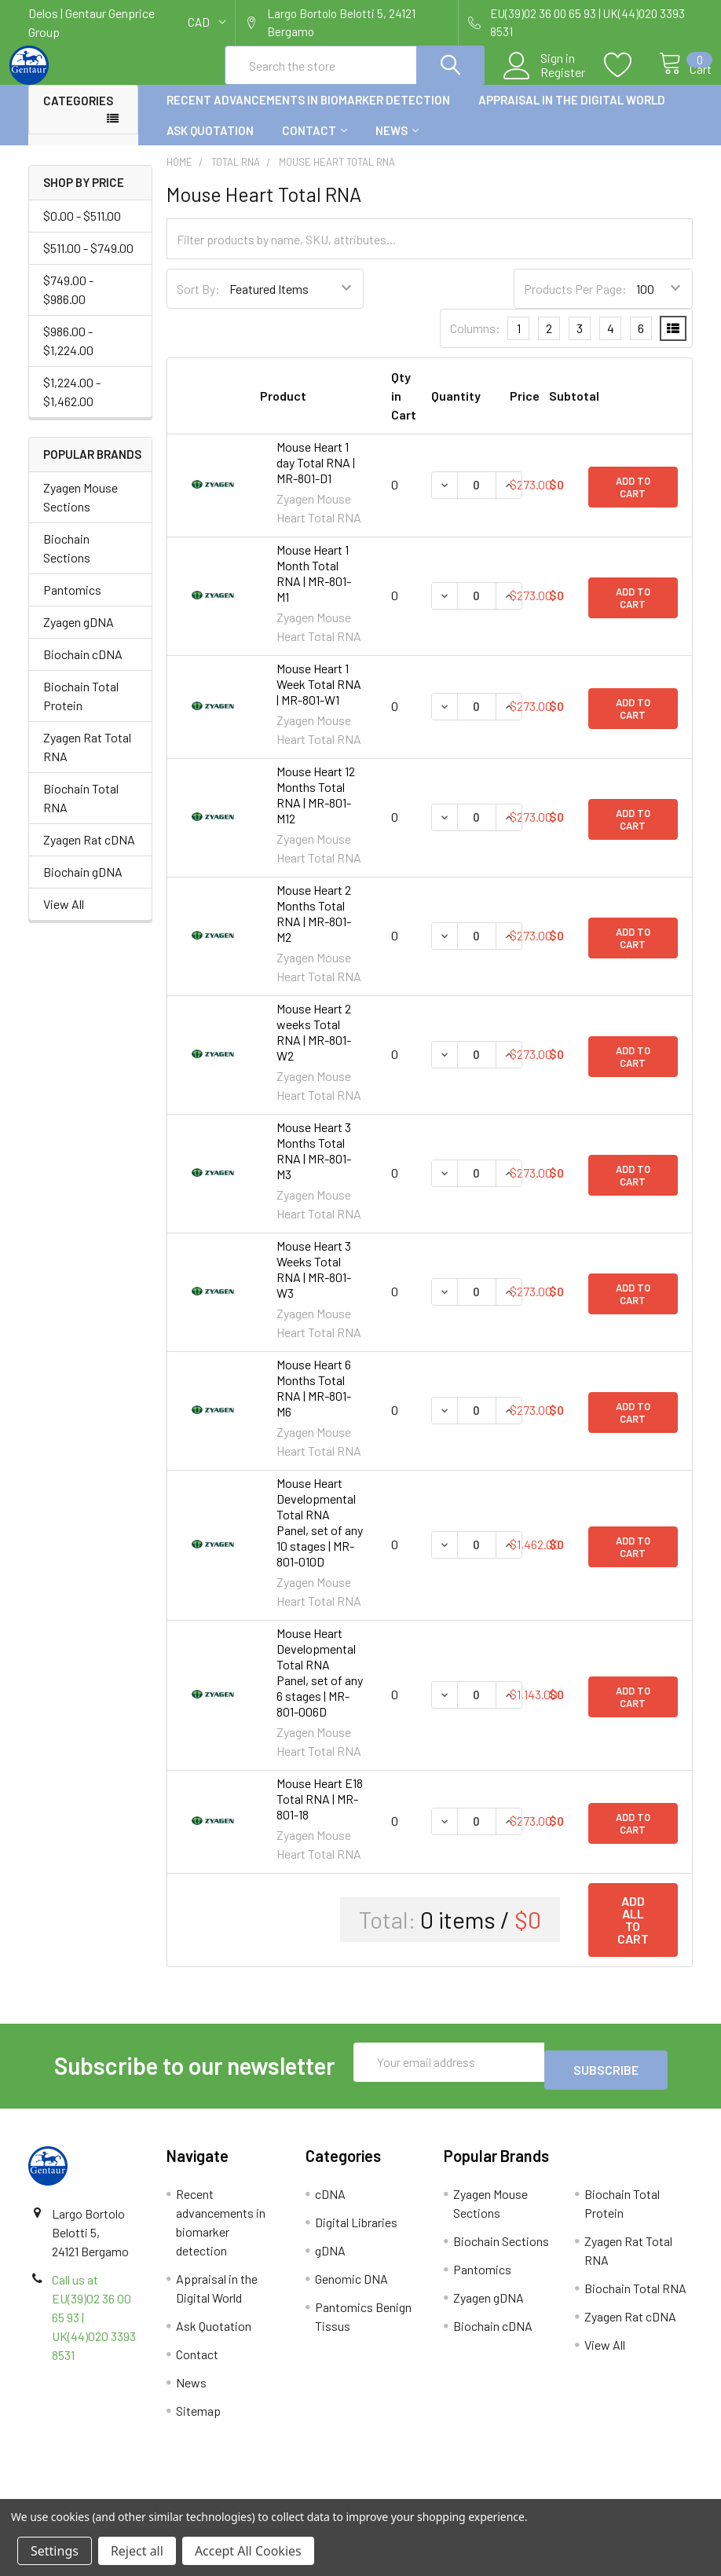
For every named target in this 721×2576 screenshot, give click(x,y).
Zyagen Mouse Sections (80, 511)
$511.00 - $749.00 (88, 262)
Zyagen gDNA (78, 635)
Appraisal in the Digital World (571, 114)
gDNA (330, 2256)
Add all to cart (633, 1933)
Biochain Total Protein (81, 710)
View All (63, 918)
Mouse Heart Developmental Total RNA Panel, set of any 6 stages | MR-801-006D (319, 1686)
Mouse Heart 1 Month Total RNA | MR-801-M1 (313, 587)
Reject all (137, 2551)
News (397, 144)
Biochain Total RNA (81, 812)
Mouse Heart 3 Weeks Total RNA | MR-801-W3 (313, 1283)
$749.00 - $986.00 (68, 304)
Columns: (475, 342)
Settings (55, 2551)
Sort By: (198, 302)
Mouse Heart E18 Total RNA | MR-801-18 (319, 1813)
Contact (314, 144)
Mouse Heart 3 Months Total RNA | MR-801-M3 (313, 1165)
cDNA (330, 2200)
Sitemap (198, 2416)
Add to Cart (633, 499)
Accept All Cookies (248, 2551)
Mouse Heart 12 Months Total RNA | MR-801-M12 (315, 809)
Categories (78, 115)
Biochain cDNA (83, 668)
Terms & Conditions (111, 2492)
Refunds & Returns (443, 2492)
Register (546, 82)
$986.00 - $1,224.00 (68, 355)
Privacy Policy (609, 2492)
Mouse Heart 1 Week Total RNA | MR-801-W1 (318, 698)
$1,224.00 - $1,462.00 (72, 406)
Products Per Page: (575, 302)
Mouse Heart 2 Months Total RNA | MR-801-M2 (313, 927)
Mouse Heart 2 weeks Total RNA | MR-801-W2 (313, 1046)
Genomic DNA (351, 2284)
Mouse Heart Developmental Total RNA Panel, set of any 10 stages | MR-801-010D (319, 1536)
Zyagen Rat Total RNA (87, 761)
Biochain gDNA (83, 885)
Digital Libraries (356, 2228)
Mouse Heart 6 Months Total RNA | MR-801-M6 (313, 1402)
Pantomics (72, 603)
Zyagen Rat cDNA (89, 853)
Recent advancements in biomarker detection (308, 114)
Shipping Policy (277, 2492)
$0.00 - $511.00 (82, 229)
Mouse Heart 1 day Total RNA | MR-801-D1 (315, 476)
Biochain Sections (66, 562)
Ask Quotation (210, 144)
